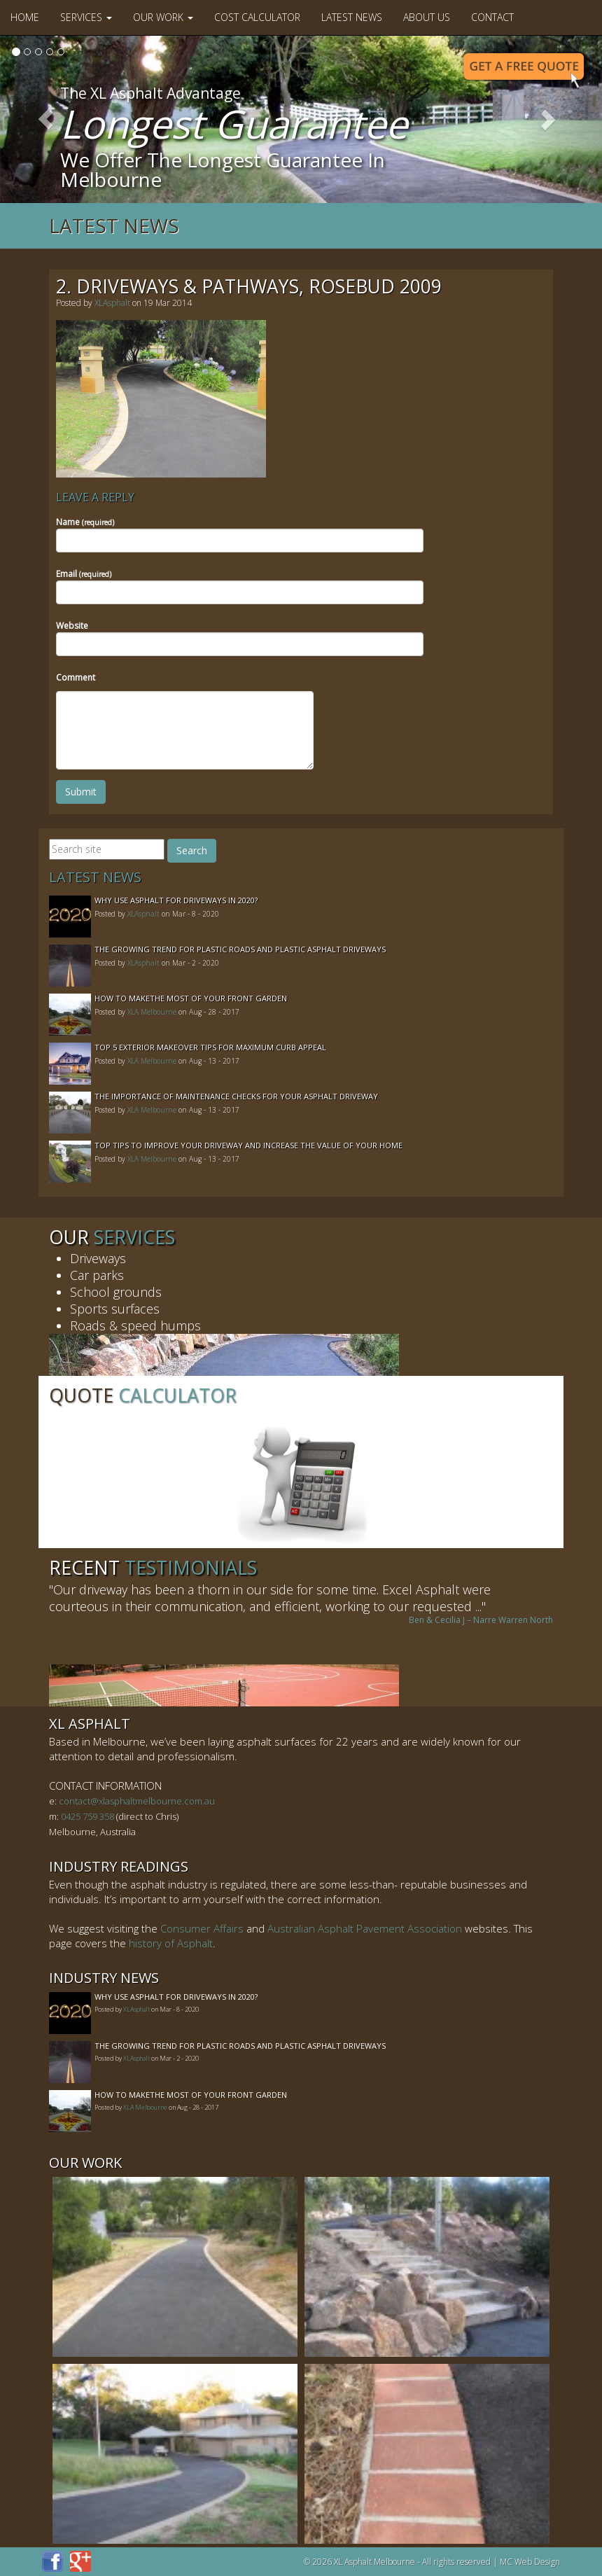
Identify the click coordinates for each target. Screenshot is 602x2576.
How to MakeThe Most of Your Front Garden (190, 998)
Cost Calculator (257, 17)
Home (24, 17)
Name (85, 522)
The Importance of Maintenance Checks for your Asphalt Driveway (236, 1096)
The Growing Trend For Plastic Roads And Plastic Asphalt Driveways (240, 949)
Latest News (351, 17)
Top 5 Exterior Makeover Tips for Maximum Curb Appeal (210, 1047)
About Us (426, 17)
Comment (75, 677)
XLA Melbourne (151, 1012)
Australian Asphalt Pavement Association (364, 1928)
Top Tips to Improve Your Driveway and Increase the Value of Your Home (248, 1145)
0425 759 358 (87, 1816)
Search (191, 850)
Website (72, 626)
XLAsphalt (112, 303)
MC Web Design (530, 2562)
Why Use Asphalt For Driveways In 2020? (176, 900)
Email (83, 574)
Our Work (163, 17)
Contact (492, 17)
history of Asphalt (171, 1943)
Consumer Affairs (202, 1928)
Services (86, 17)
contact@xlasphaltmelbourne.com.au (137, 1801)
